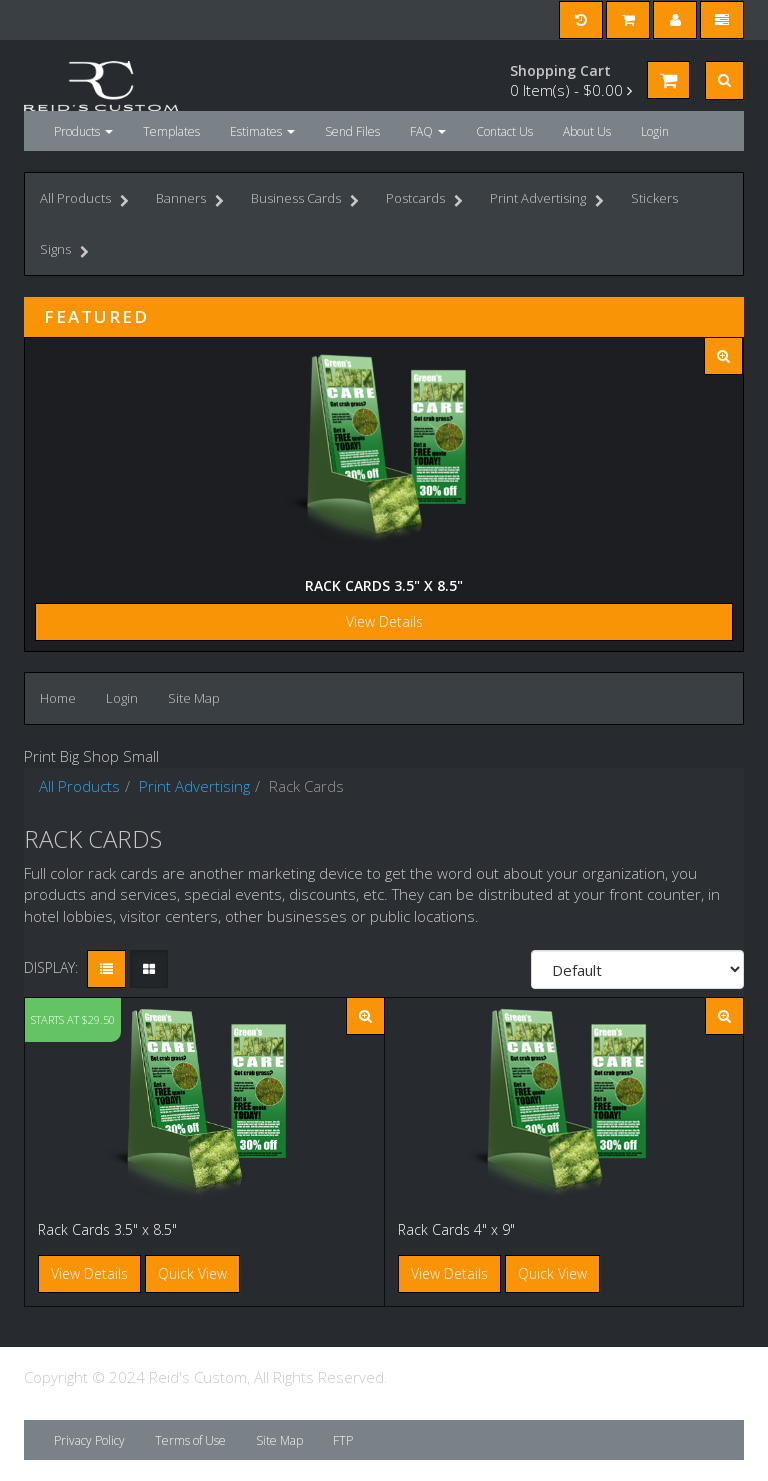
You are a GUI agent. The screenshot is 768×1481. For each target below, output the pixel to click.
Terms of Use (190, 1440)
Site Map (194, 698)
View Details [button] (89, 1273)
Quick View (192, 1273)
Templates (171, 131)
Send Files (352, 131)
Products (83, 131)
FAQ (428, 131)
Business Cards (305, 200)
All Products (84, 200)
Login (655, 131)
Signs (64, 251)
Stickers (654, 198)
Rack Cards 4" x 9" (456, 1229)
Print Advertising (547, 200)
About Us (587, 131)
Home (58, 698)
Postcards (424, 200)
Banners (190, 200)
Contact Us (504, 131)
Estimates (262, 131)
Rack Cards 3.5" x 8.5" (384, 585)
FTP (343, 1440)
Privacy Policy (89, 1440)
